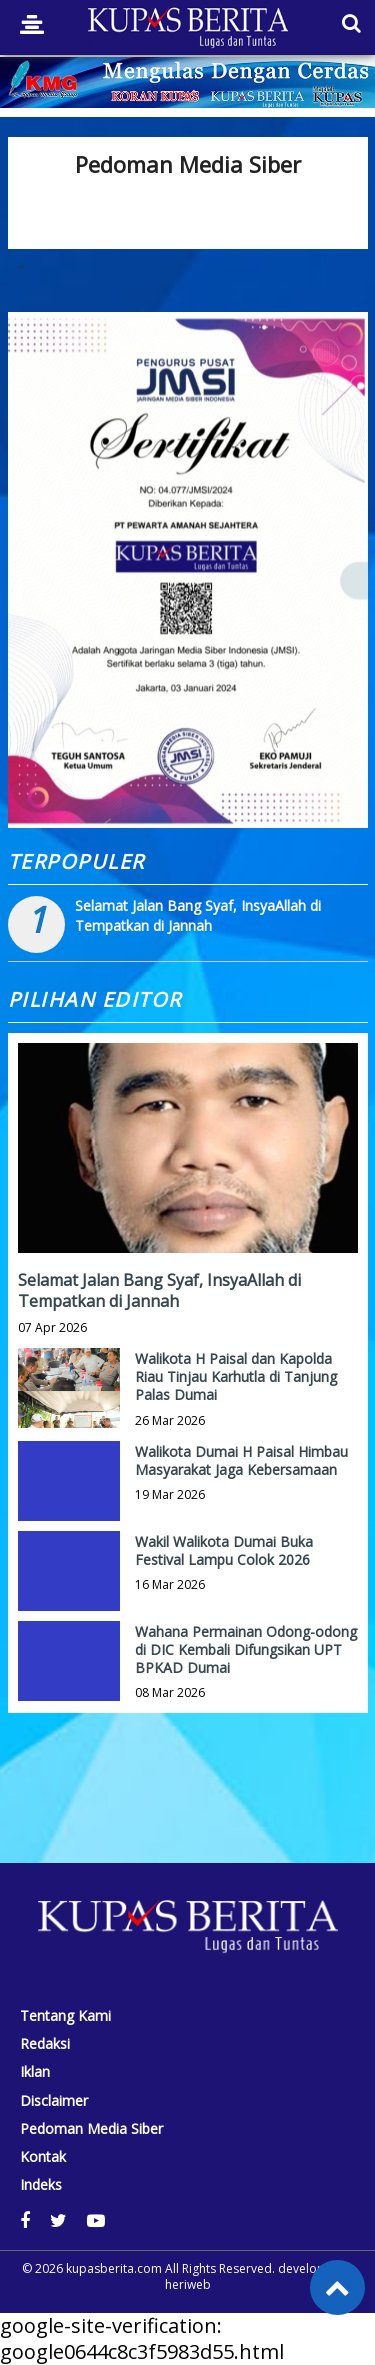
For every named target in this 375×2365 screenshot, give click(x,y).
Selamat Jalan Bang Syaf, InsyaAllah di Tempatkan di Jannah (198, 915)
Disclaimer (54, 2101)
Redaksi (45, 2044)
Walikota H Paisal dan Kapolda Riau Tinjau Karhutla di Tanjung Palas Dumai (236, 1376)
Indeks (41, 2185)
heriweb (188, 2284)
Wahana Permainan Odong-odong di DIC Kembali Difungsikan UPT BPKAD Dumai (246, 1649)
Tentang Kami (65, 2016)
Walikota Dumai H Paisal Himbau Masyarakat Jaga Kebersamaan (241, 1460)
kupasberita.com (114, 2268)
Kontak (43, 2157)
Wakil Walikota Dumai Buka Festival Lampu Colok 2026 (224, 1550)
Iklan (35, 2072)
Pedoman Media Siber (91, 2129)
